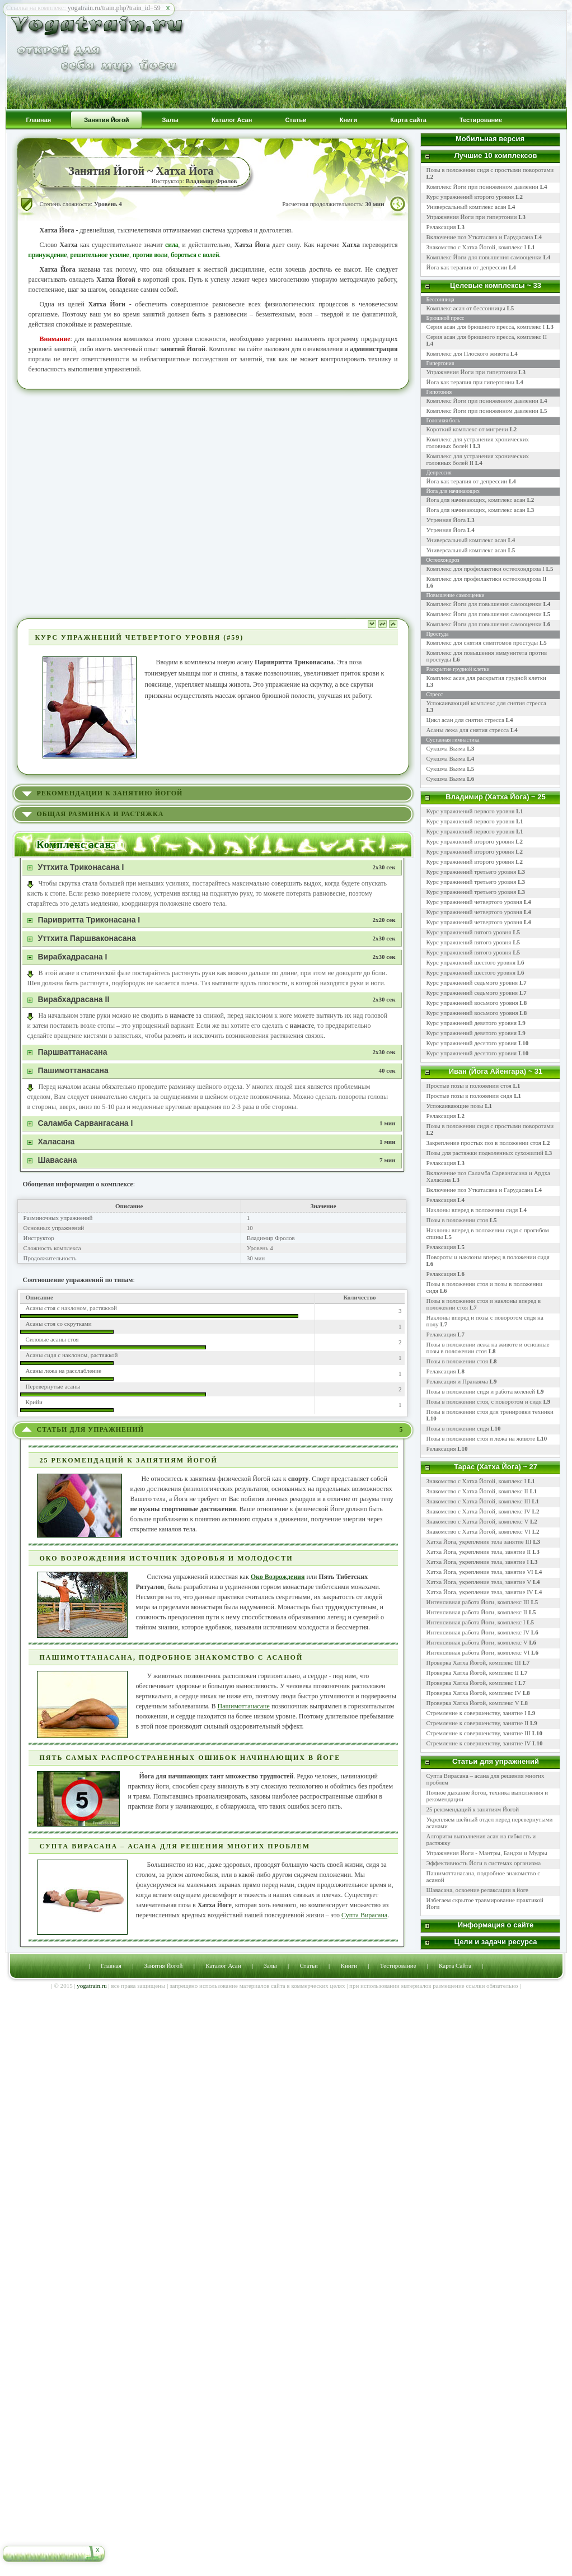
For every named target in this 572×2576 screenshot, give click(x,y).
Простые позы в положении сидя (469, 1095)
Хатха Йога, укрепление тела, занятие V (479, 1581)
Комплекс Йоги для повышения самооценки (488, 257)
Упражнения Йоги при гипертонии (476, 216)
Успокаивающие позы (455, 1105)
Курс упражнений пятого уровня (469, 932)
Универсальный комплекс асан (470, 206)
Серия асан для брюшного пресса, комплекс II (486, 336)
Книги (349, 1965)
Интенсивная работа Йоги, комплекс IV (478, 1632)
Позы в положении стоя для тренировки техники (490, 1411)
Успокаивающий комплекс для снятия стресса (486, 703)
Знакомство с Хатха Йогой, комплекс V (477, 1521)
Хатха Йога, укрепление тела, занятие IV (479, 1592)
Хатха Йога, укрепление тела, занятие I (477, 1561)
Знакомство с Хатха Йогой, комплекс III (478, 1501)
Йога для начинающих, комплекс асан (476, 499)
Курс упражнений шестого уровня (471, 962)
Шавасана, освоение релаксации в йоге (477, 1889)
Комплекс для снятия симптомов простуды (482, 642)
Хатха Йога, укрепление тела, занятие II (478, 1551)
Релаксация (445, 226)
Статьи (308, 1965)
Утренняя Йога (446, 519)
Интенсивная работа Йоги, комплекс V (477, 1642)
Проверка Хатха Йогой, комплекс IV (474, 1692)
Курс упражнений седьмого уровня (472, 982)
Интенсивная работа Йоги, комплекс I (476, 1622)
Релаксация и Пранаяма (457, 1381)
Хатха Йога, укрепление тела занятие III (479, 1541)
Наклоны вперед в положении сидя (472, 1210)
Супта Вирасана (364, 1915)
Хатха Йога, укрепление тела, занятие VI (479, 1571)
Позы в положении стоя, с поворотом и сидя (484, 1401)
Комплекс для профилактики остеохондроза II (486, 578)
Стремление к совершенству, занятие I (476, 1712)
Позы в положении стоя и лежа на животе (481, 1438)
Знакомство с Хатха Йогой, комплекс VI (478, 1531)
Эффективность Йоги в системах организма (483, 1863)
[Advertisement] (110, 503)
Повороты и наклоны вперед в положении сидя (488, 1257)
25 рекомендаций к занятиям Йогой (472, 1809)
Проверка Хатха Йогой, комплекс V (472, 1702)
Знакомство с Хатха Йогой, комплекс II (477, 1491)
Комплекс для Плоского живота (467, 353)
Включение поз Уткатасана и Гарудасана (484, 237)
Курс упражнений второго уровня (474, 196)
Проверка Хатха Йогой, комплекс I (471, 1682)
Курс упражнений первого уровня (470, 811)
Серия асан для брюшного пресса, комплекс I (485, 326)
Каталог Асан (223, 1965)
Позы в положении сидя (457, 1428)
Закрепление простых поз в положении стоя (483, 1142)
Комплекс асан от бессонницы (465, 308)
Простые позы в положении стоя (469, 1085)
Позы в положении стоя (457, 1220)
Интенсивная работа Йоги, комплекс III (477, 1602)
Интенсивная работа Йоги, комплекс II (477, 1612)
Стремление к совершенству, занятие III (478, 1733)
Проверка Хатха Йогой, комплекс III (473, 1662)
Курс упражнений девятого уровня (471, 1022)
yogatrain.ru (91, 1985)
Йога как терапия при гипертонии (470, 382)
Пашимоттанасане (244, 1706)
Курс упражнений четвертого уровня (474, 901)
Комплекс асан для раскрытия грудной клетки (486, 677)
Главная (111, 1965)
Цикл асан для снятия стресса (466, 719)
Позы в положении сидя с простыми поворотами (490, 1125)
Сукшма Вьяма (446, 748)
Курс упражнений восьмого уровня (472, 1002)
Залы (270, 1965)
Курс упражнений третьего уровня (471, 871)
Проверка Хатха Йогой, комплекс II (472, 1672)
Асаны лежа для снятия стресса (467, 729)
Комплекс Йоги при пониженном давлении (486, 186)
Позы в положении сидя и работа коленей (480, 1391)
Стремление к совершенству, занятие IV (478, 1743)
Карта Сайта (455, 1965)
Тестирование (398, 1965)
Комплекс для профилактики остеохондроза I (485, 568)
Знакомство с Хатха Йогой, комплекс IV (478, 1511)
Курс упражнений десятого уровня (471, 1043)
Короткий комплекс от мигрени (467, 429)
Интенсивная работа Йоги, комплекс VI (478, 1652)
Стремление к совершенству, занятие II (477, 1723)
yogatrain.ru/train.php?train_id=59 (114, 8)
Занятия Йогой (163, 1965)
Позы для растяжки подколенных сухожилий (484, 1152)
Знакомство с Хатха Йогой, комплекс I (480, 247)
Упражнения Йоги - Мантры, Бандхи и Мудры (486, 1853)
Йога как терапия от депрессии (471, 267)
